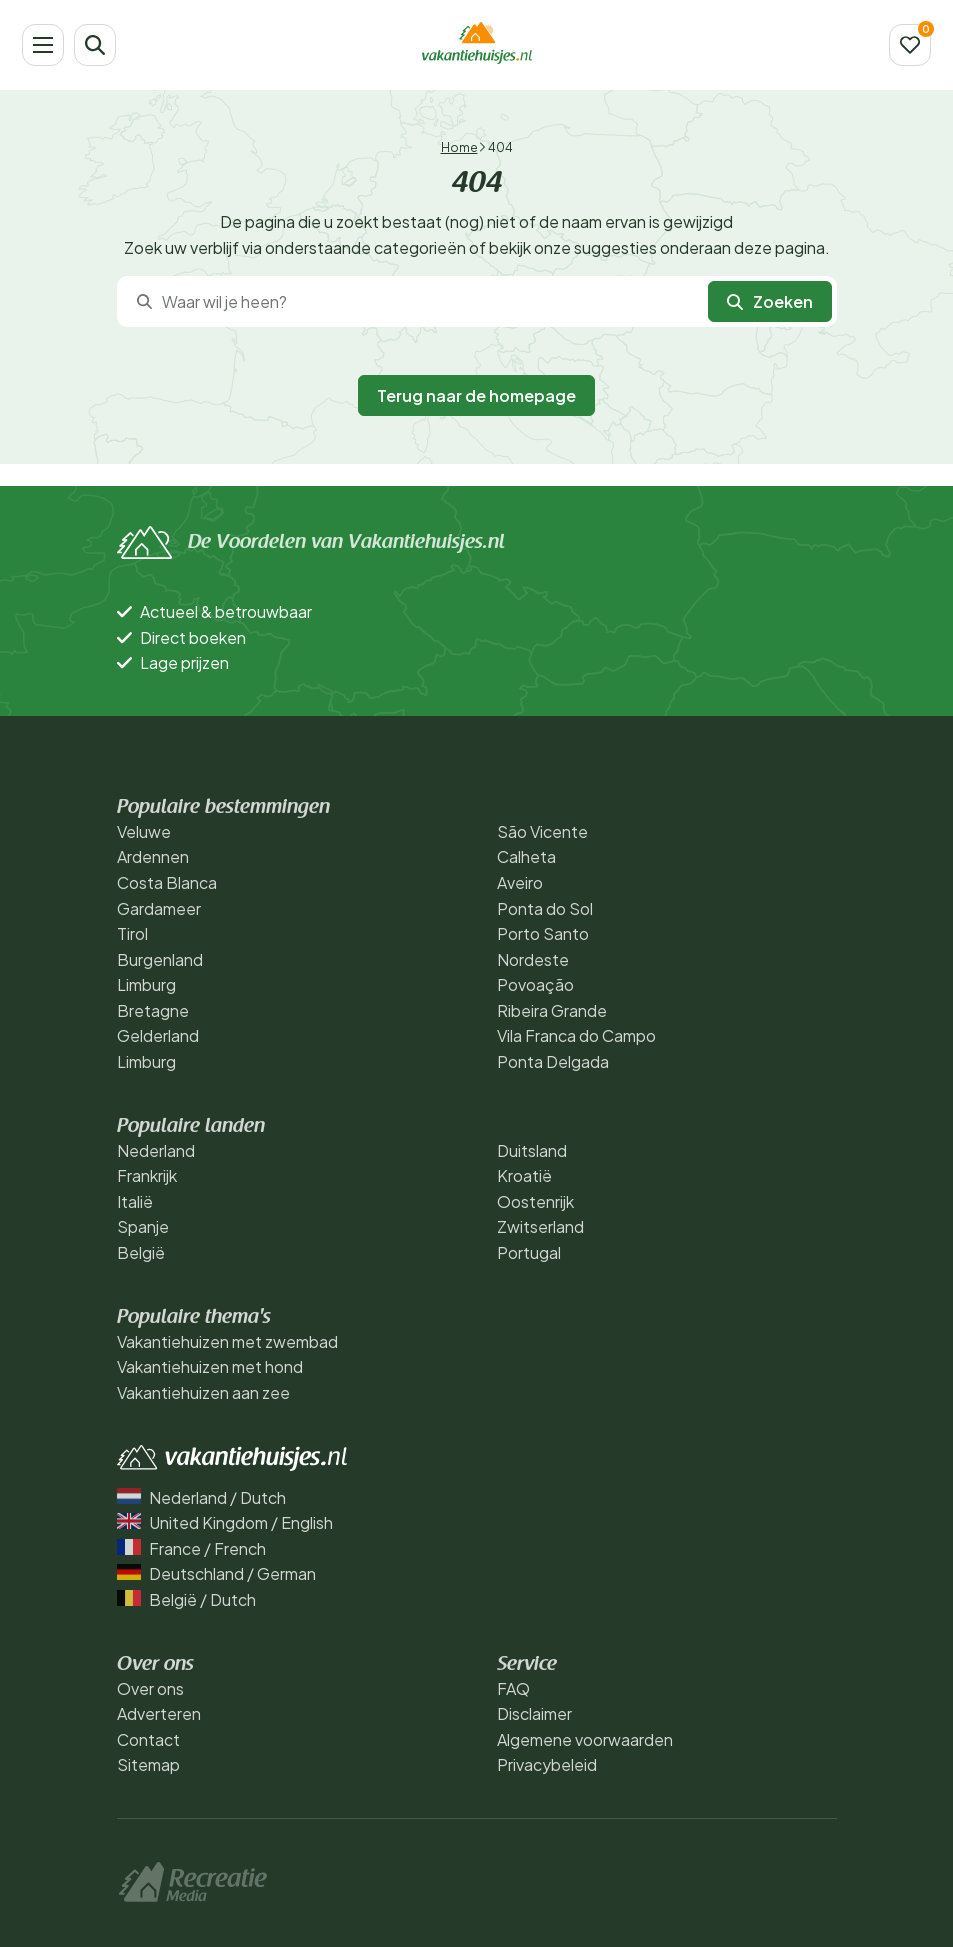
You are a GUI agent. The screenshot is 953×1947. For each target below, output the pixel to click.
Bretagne (153, 1010)
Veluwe (144, 831)
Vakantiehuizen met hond (210, 1366)
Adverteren (159, 1713)
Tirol (132, 933)
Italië (135, 1201)
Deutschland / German (216, 1573)
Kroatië (524, 1175)
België (141, 1252)
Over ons (150, 1688)
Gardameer (159, 908)
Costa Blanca (167, 882)
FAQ (513, 1688)
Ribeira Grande (552, 1010)
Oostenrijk (535, 1201)
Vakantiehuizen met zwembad (227, 1341)
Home (459, 147)
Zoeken (770, 301)
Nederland (156, 1150)
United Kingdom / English (225, 1522)
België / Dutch (186, 1599)
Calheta (526, 856)
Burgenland (160, 959)
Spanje (143, 1226)
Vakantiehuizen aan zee (203, 1392)
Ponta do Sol (545, 908)
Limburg (146, 984)
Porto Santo (543, 933)
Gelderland (158, 1035)
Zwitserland (540, 1226)
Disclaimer (534, 1713)
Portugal (529, 1252)
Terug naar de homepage (476, 395)
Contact (148, 1739)
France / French (191, 1548)
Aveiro (520, 882)
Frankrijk (147, 1175)
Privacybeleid (547, 1764)
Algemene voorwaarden (585, 1739)
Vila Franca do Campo (576, 1035)
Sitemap (148, 1764)
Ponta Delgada (553, 1061)
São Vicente (542, 831)
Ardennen (153, 856)
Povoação (535, 984)
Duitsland (532, 1150)
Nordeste (533, 959)
